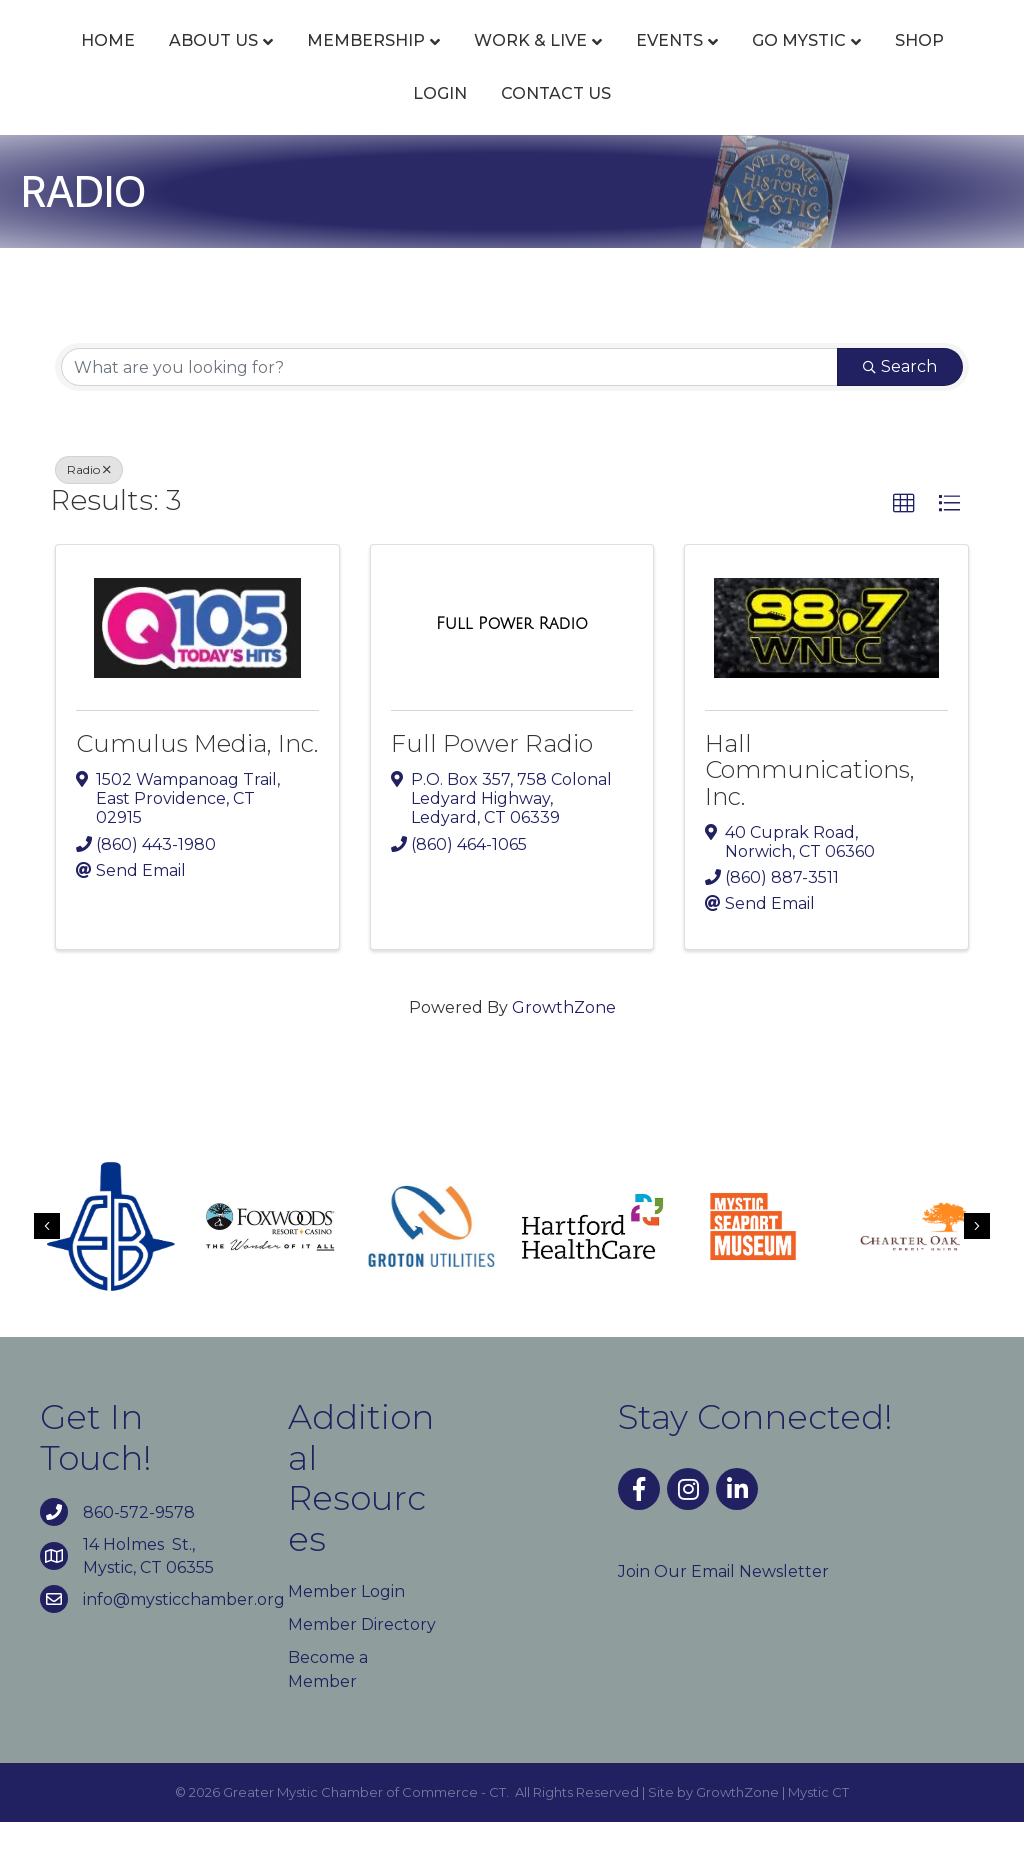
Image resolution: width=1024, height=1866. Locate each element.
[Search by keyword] (449, 412)
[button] (904, 549)
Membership (364, 62)
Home (106, 62)
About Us (211, 62)
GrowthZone (564, 1051)
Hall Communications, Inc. (810, 815)
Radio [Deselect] (89, 514)
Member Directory (362, 1669)
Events (667, 62)
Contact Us (669, 137)
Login (553, 137)
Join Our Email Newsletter (723, 1615)
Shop (467, 137)
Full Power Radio (492, 788)
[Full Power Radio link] (512, 668)
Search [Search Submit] (900, 411)
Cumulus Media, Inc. (197, 788)
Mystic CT (818, 1836)
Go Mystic (347, 137)
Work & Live (528, 62)
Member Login (346, 1636)
